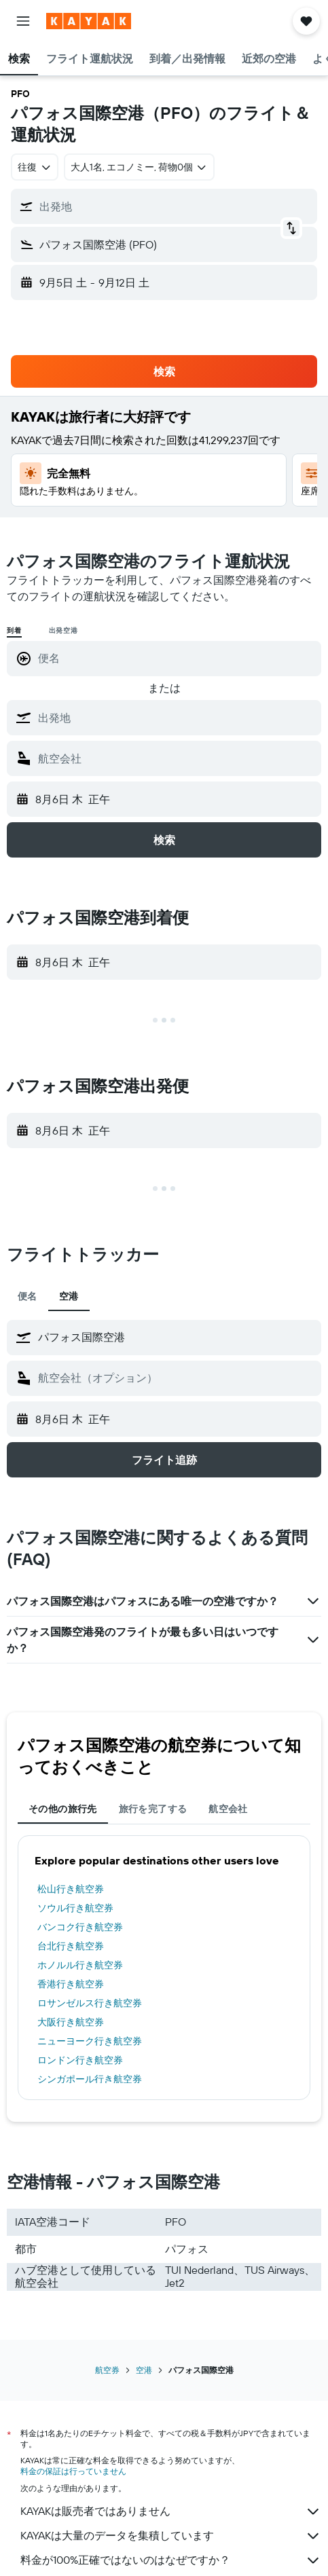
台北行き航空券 (70, 1946)
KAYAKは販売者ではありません (170, 2511)
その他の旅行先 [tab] (63, 1809)
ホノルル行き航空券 (80, 1965)
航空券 (107, 2370)
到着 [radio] (14, 630)
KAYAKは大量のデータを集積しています (170, 2536)
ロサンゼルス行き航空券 (89, 2003)
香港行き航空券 (70, 1984)
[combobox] (34, 167)
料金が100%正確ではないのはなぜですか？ (170, 2560)
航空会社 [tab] (228, 1809)
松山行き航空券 (70, 1889)
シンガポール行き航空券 (89, 2079)
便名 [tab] (27, 1296)
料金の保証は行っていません (73, 2471)
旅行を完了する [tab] (153, 1809)
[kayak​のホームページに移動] (88, 21)
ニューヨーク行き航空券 (89, 2041)
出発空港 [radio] (63, 630)
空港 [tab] (69, 1296)
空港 (144, 2370)
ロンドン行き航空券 (80, 2060)
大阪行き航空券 (70, 2022)
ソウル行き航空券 (75, 1908)
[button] (23, 21)
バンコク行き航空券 (80, 1927)
